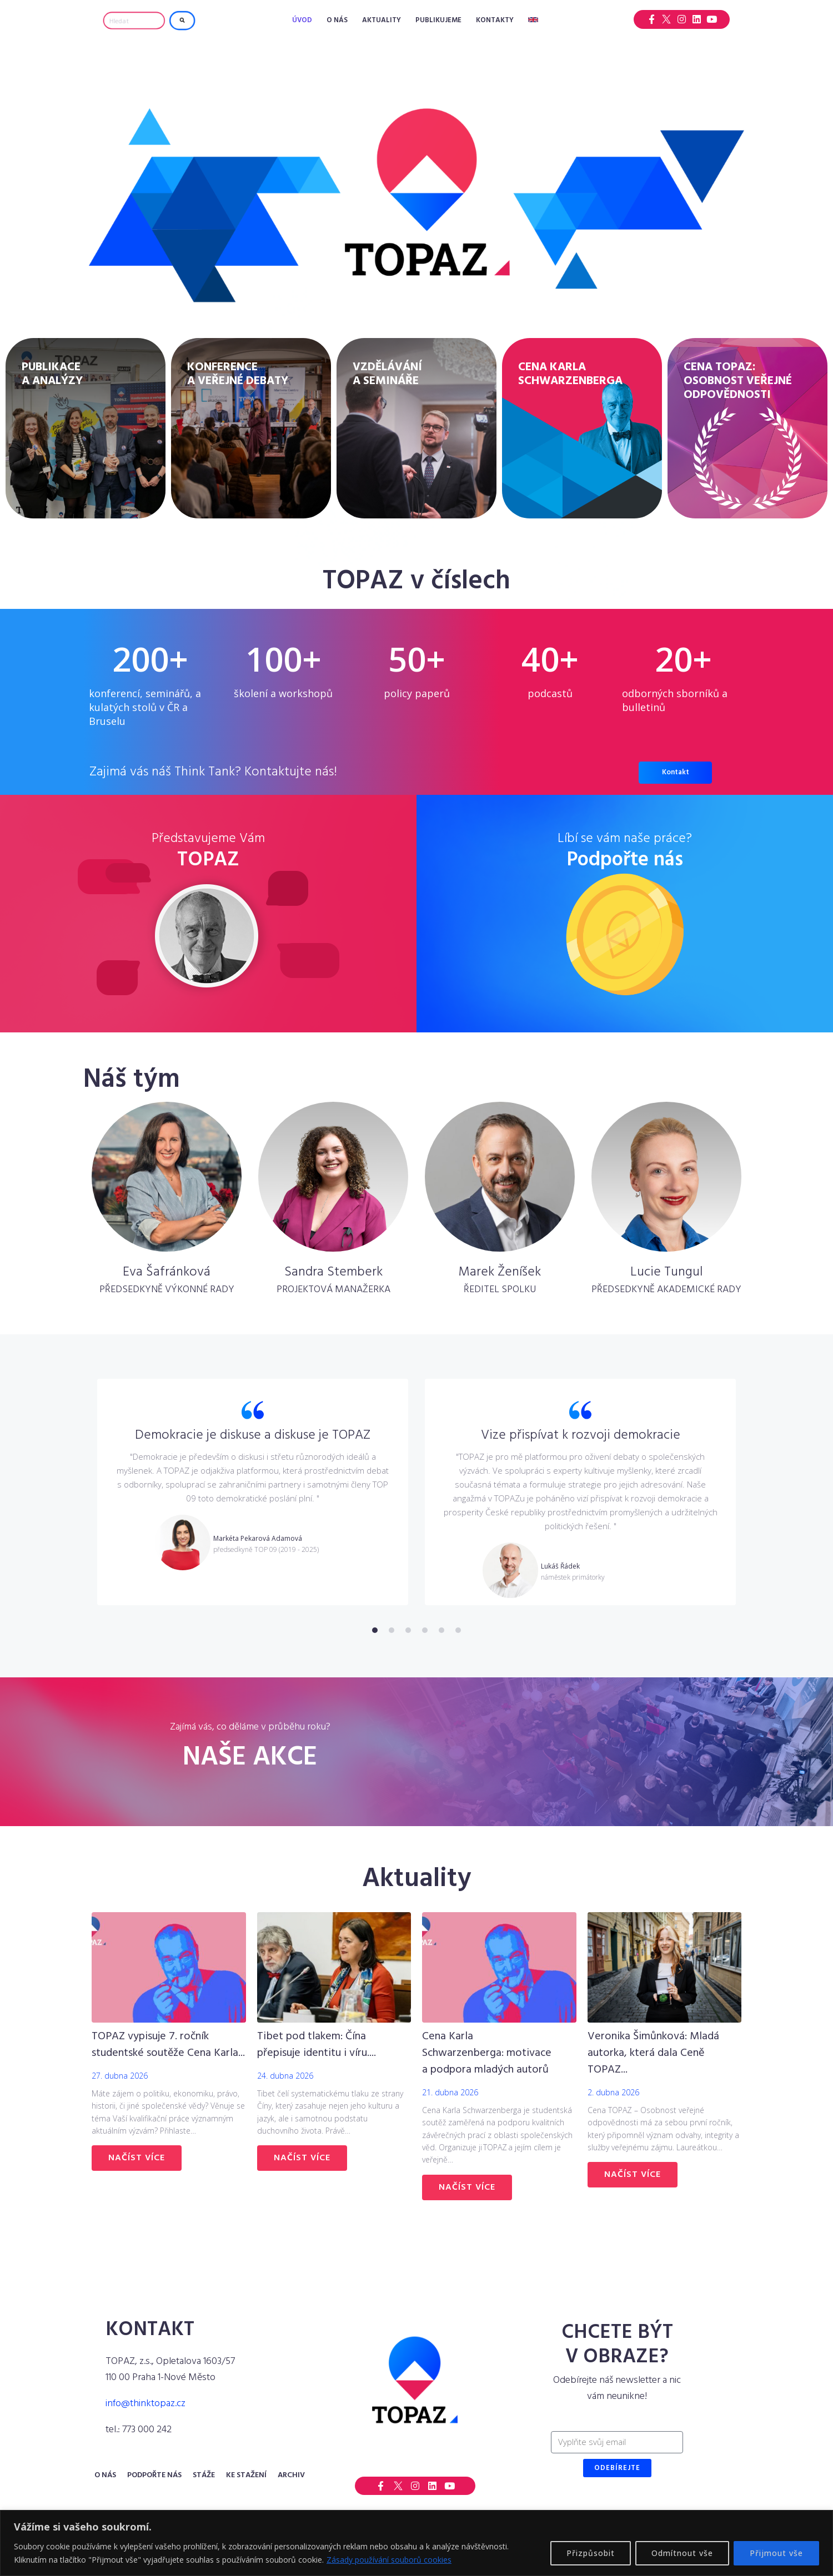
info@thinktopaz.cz (145, 2404)
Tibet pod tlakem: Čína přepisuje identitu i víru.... (316, 2045)
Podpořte (624, 860)
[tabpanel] (252, 1492)
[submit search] (182, 20)
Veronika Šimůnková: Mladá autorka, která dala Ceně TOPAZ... (653, 2053)
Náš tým (131, 1079)
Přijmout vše (776, 2553)
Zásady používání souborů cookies (389, 2559)
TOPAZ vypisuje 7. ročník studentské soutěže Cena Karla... (168, 2045)
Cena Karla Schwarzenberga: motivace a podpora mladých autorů (486, 2053)
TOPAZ (208, 860)
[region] (416, 2543)
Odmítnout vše (682, 2553)
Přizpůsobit (590, 2553)
